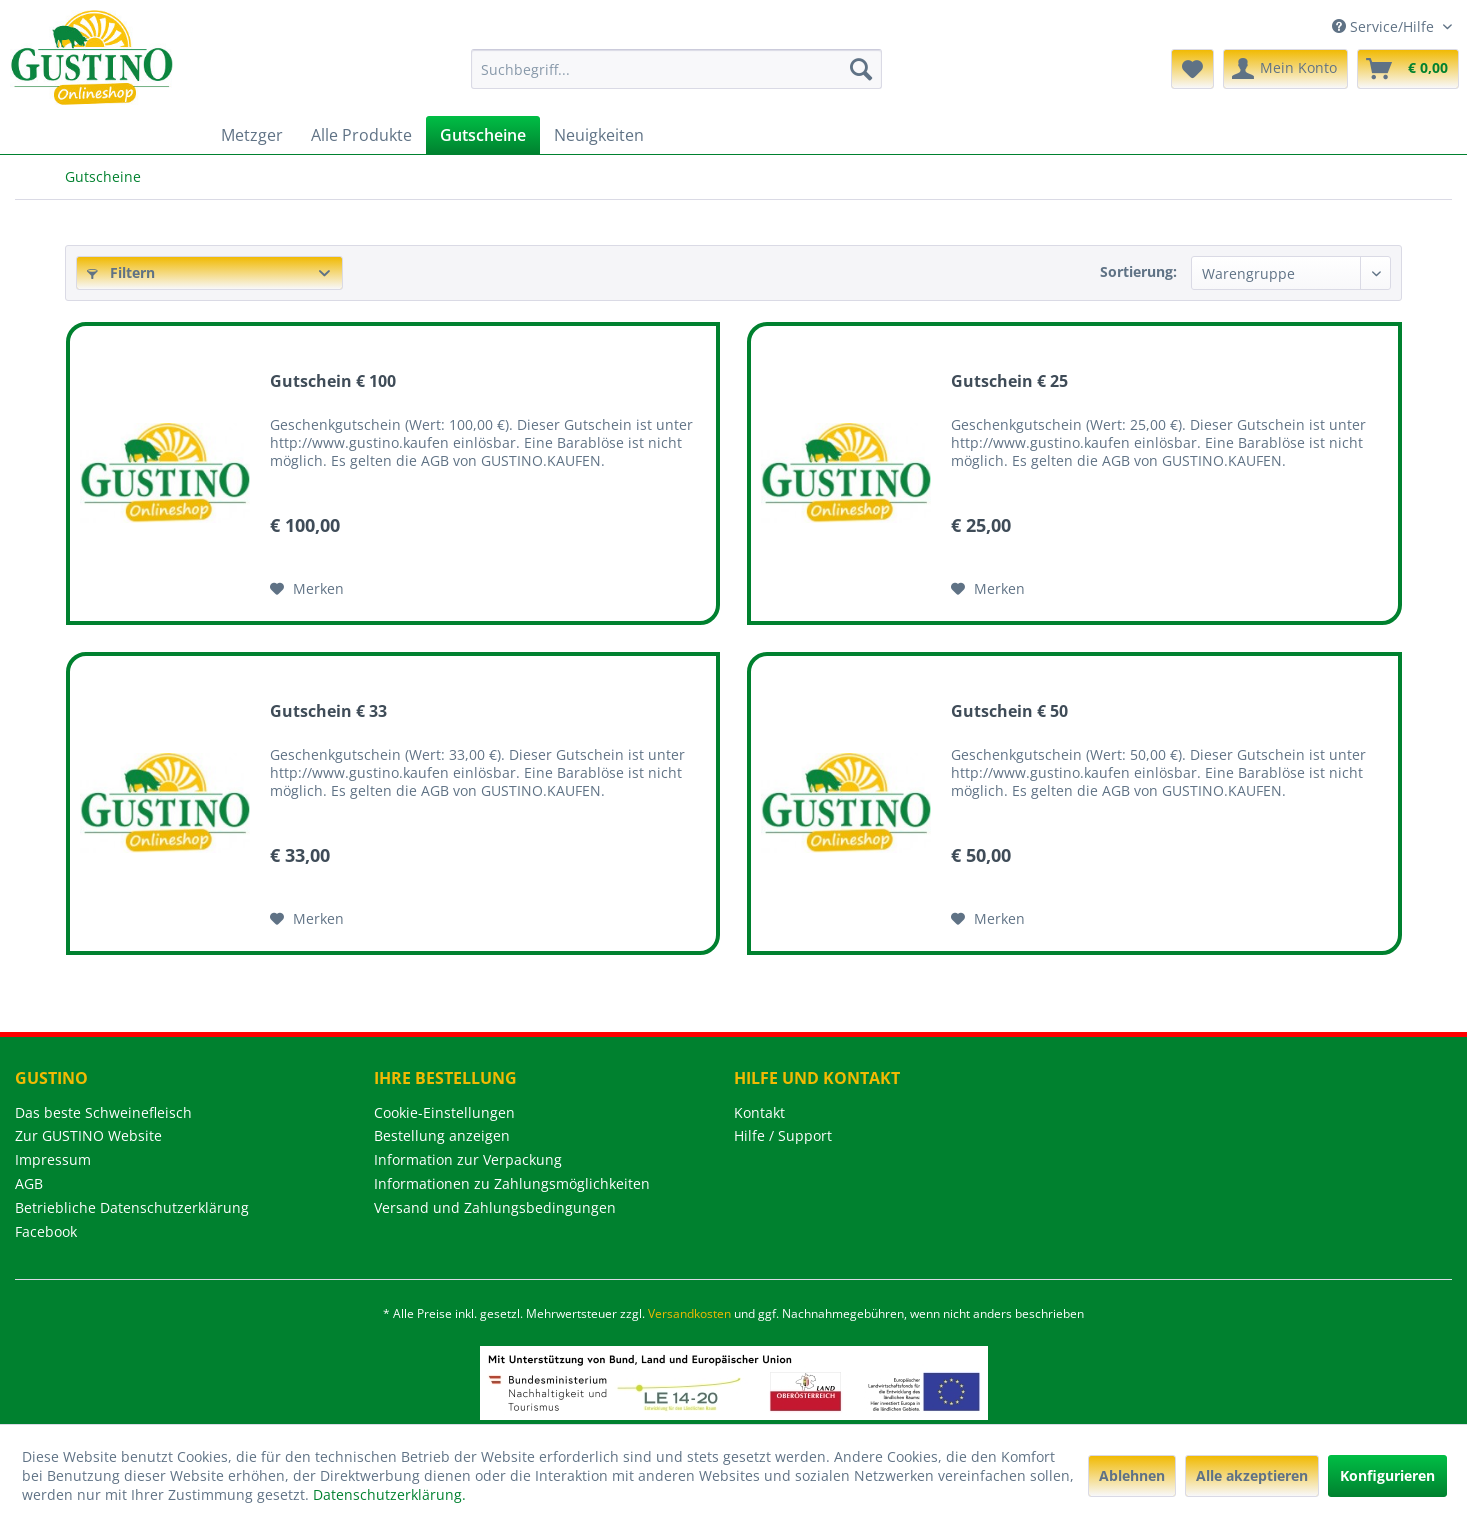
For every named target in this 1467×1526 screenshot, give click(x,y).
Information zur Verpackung (468, 1159)
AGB (29, 1183)
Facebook (46, 1231)
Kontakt (759, 1112)
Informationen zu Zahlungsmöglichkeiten (512, 1183)
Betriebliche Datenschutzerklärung (132, 1207)
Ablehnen (1132, 1475)
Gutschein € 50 (1009, 711)
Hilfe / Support (783, 1135)
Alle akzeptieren (1252, 1475)
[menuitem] (676, 69)
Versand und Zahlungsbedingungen (495, 1207)
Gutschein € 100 (333, 381)
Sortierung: (1138, 271)
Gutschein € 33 (328, 711)
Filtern (121, 272)
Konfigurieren (1387, 1475)
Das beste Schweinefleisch (103, 1112)
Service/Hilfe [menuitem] (1385, 26)
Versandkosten (689, 1313)
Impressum (53, 1159)
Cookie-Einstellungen (444, 1112)
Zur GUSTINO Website (88, 1135)
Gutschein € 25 (1009, 381)
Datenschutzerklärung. (389, 1494)
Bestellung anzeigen (442, 1135)
